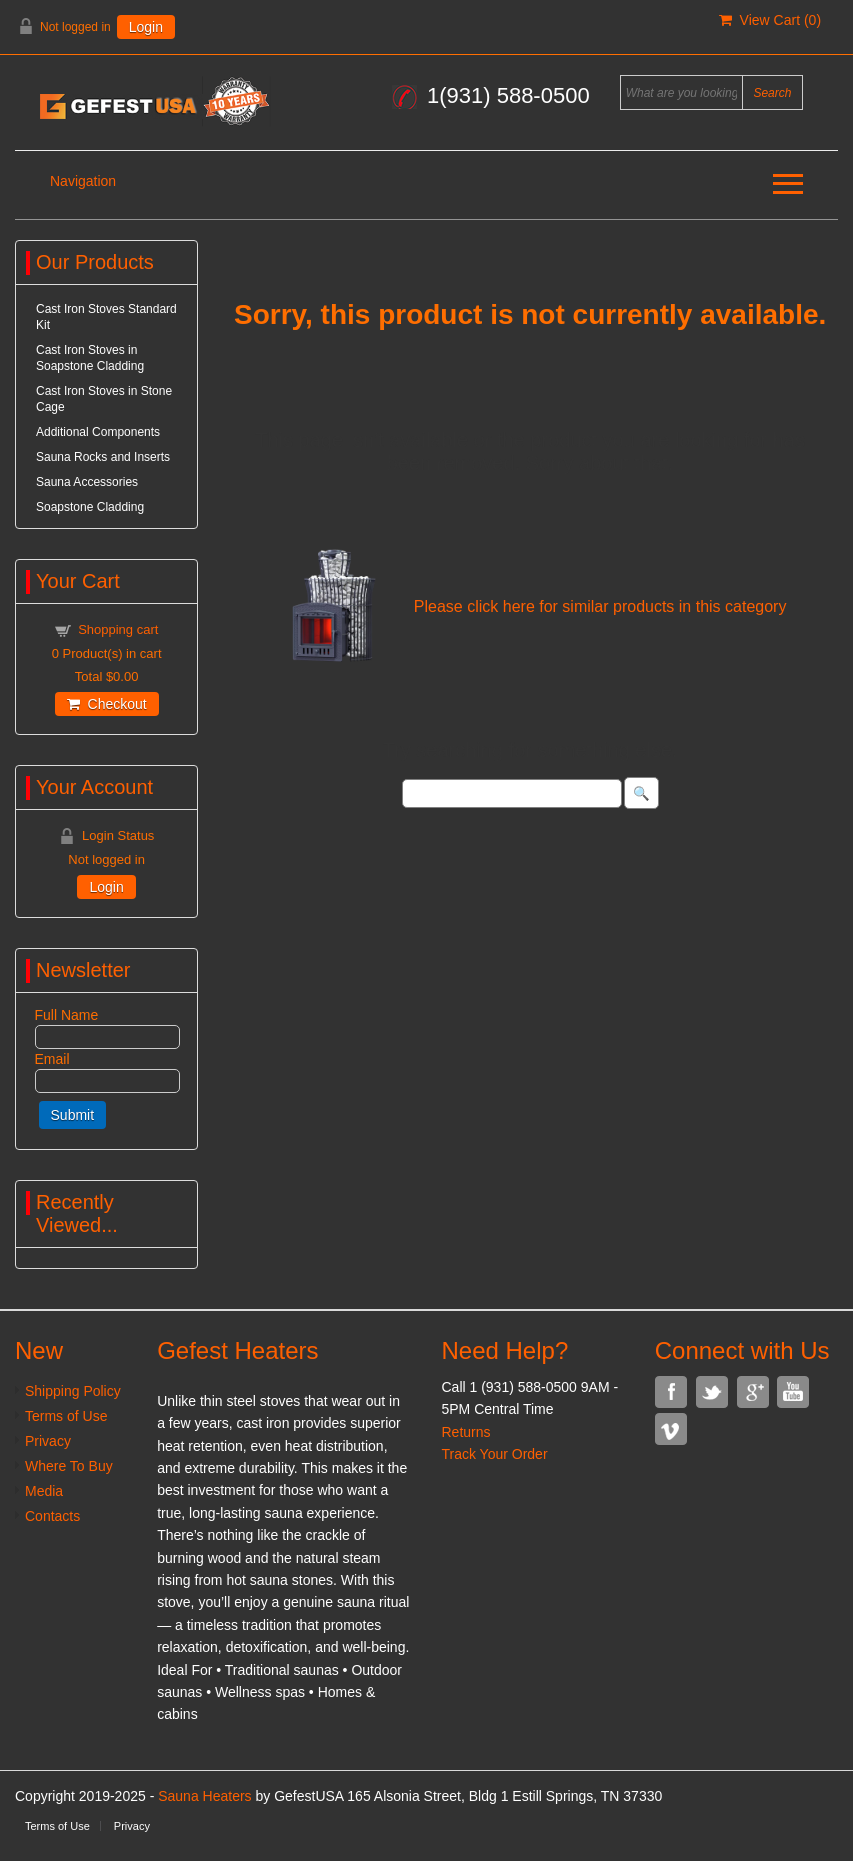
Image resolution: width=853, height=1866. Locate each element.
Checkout (107, 704)
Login (146, 27)
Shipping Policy (73, 1391)
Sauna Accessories (87, 482)
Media (44, 1491)
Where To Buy (69, 1466)
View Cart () (770, 20)
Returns (465, 1432)
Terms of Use (66, 1416)
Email (52, 1059)
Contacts (52, 1516)
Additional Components (98, 432)
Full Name (67, 1015)
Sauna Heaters (204, 1796)
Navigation (83, 181)
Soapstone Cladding (90, 507)
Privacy (48, 1441)
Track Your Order (494, 1454)
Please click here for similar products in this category (600, 606)
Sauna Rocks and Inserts (103, 457)
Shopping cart (118, 629)
